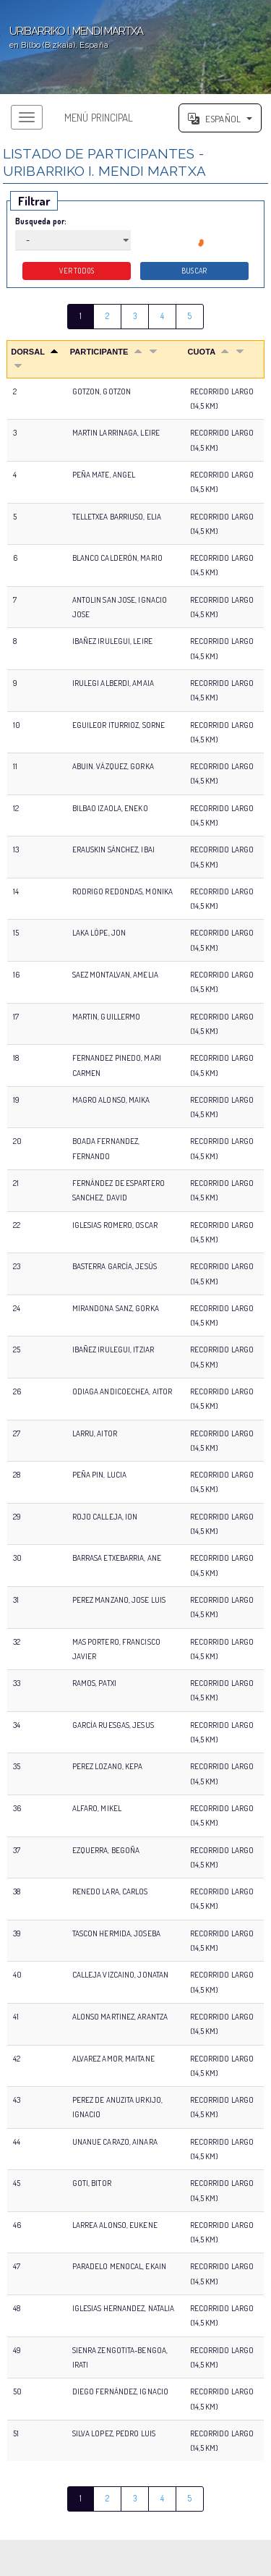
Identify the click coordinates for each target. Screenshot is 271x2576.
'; (135, 47)
